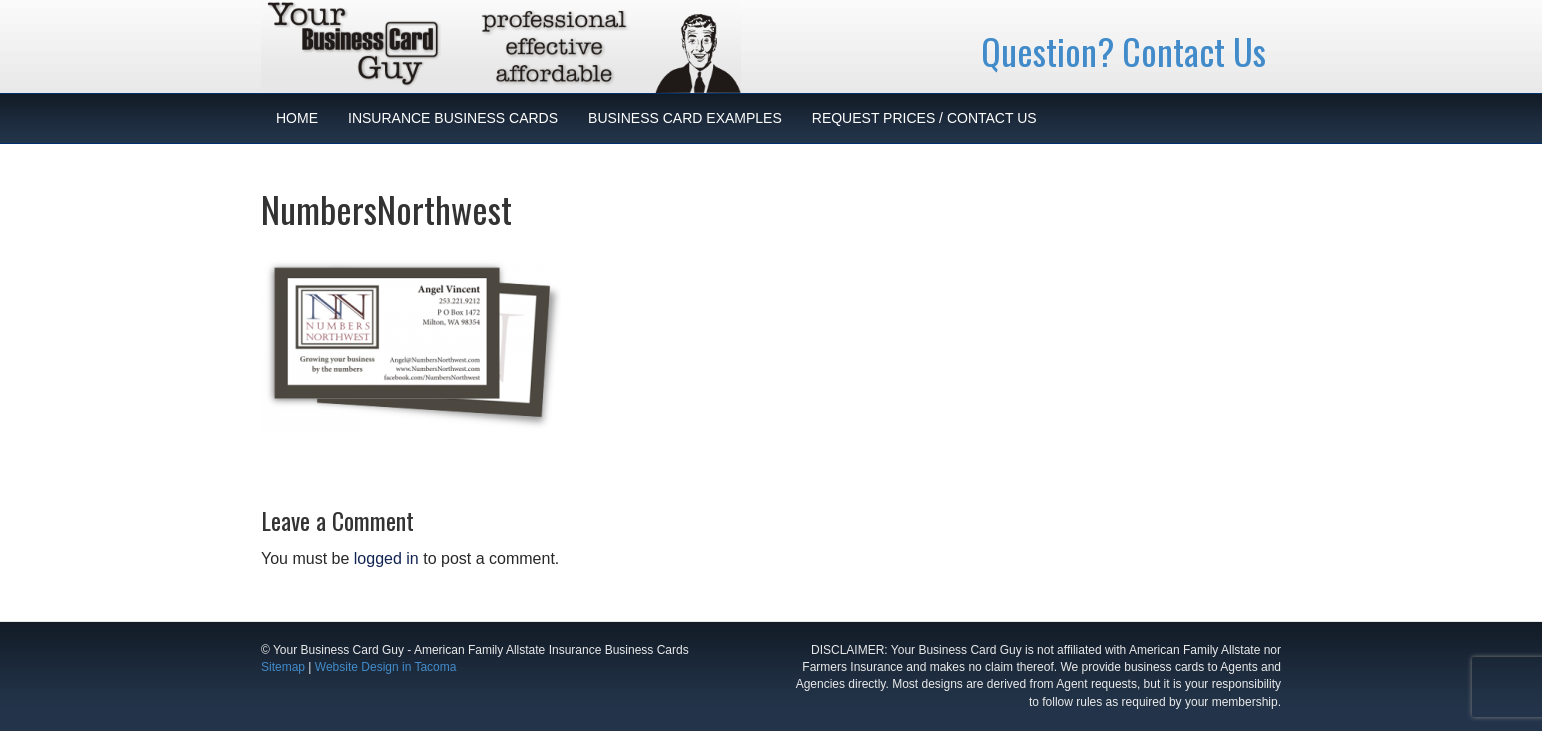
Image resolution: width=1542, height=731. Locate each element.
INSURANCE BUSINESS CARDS (453, 118)
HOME (297, 118)
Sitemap (283, 667)
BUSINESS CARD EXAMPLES (685, 118)
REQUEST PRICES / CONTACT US (924, 118)
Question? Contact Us (1123, 50)
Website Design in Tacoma (386, 667)
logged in (386, 558)
